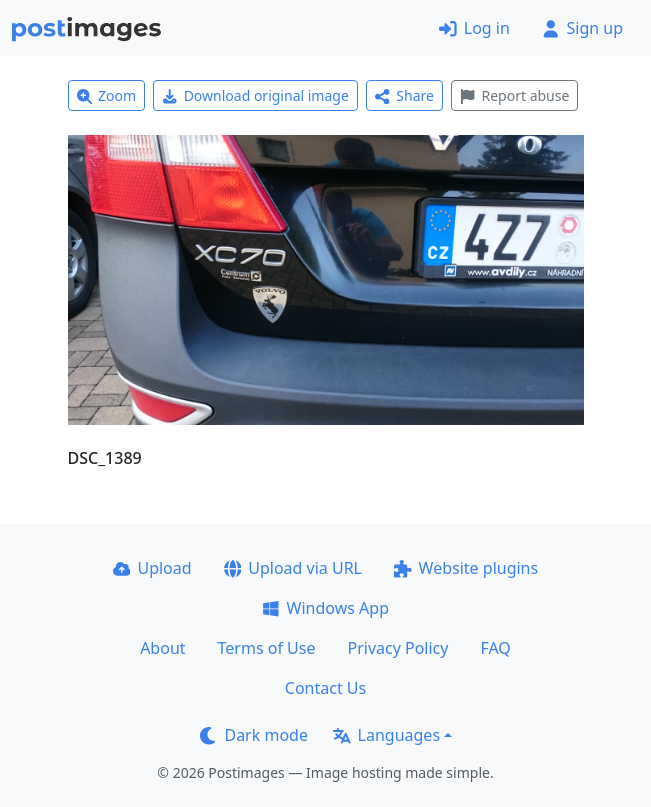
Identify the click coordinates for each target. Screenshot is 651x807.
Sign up (582, 28)
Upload (152, 568)
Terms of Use (267, 648)
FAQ (495, 648)
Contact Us (325, 688)
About (162, 648)
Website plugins (466, 568)
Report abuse (514, 95)
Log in (474, 28)
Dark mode (254, 735)
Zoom (107, 95)
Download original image (255, 95)
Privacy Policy (397, 648)
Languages (386, 735)
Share (404, 95)
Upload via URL (293, 568)
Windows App (325, 608)
